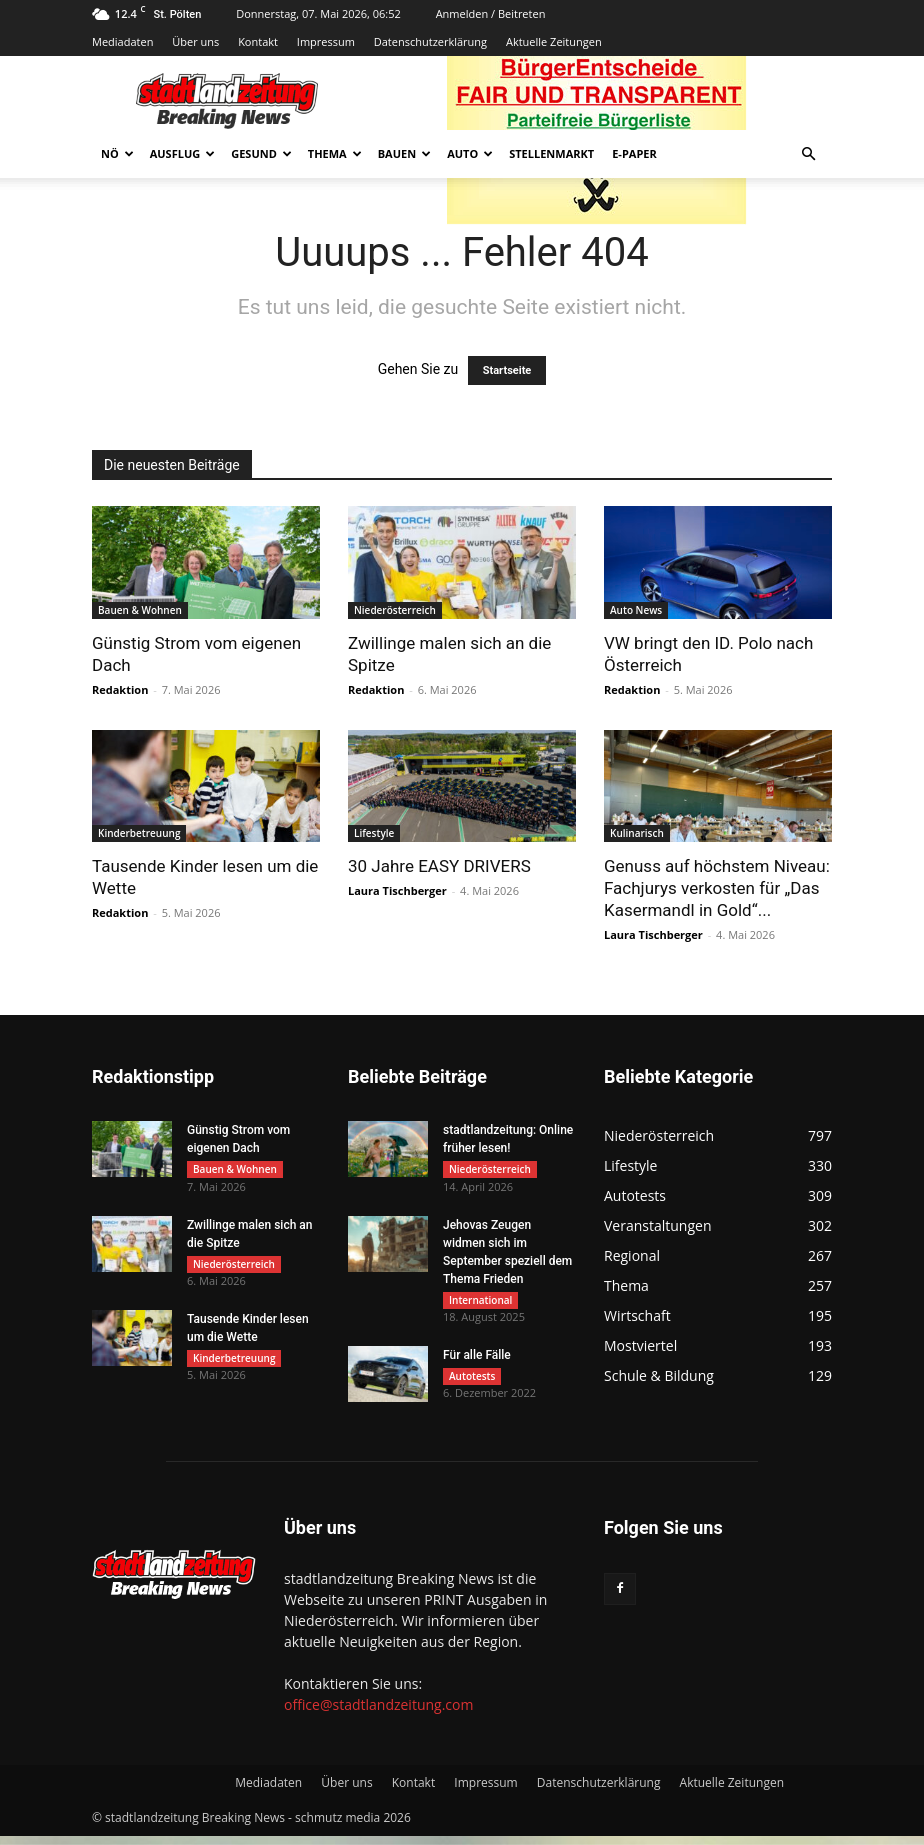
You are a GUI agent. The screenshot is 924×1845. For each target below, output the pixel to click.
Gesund (261, 153)
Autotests (472, 1385)
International (480, 1304)
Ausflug (183, 153)
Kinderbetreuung (139, 833)
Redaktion (120, 689)
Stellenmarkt (551, 153)
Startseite (507, 370)
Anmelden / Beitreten (491, 13)
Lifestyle (374, 833)
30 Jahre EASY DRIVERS (439, 866)
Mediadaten (122, 41)
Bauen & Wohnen (140, 610)
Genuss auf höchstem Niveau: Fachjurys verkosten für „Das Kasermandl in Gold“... (717, 888)
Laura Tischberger (397, 890)
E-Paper (634, 153)
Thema (335, 153)
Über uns (195, 41)
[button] (808, 154)
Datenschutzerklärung (430, 41)
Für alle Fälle (477, 1364)
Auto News (636, 610)
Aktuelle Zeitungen (554, 41)
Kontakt (258, 41)
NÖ (117, 153)
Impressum (326, 41)
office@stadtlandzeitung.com (378, 1713)
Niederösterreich (395, 610)
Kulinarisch (637, 833)
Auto (470, 153)
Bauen (404, 153)
